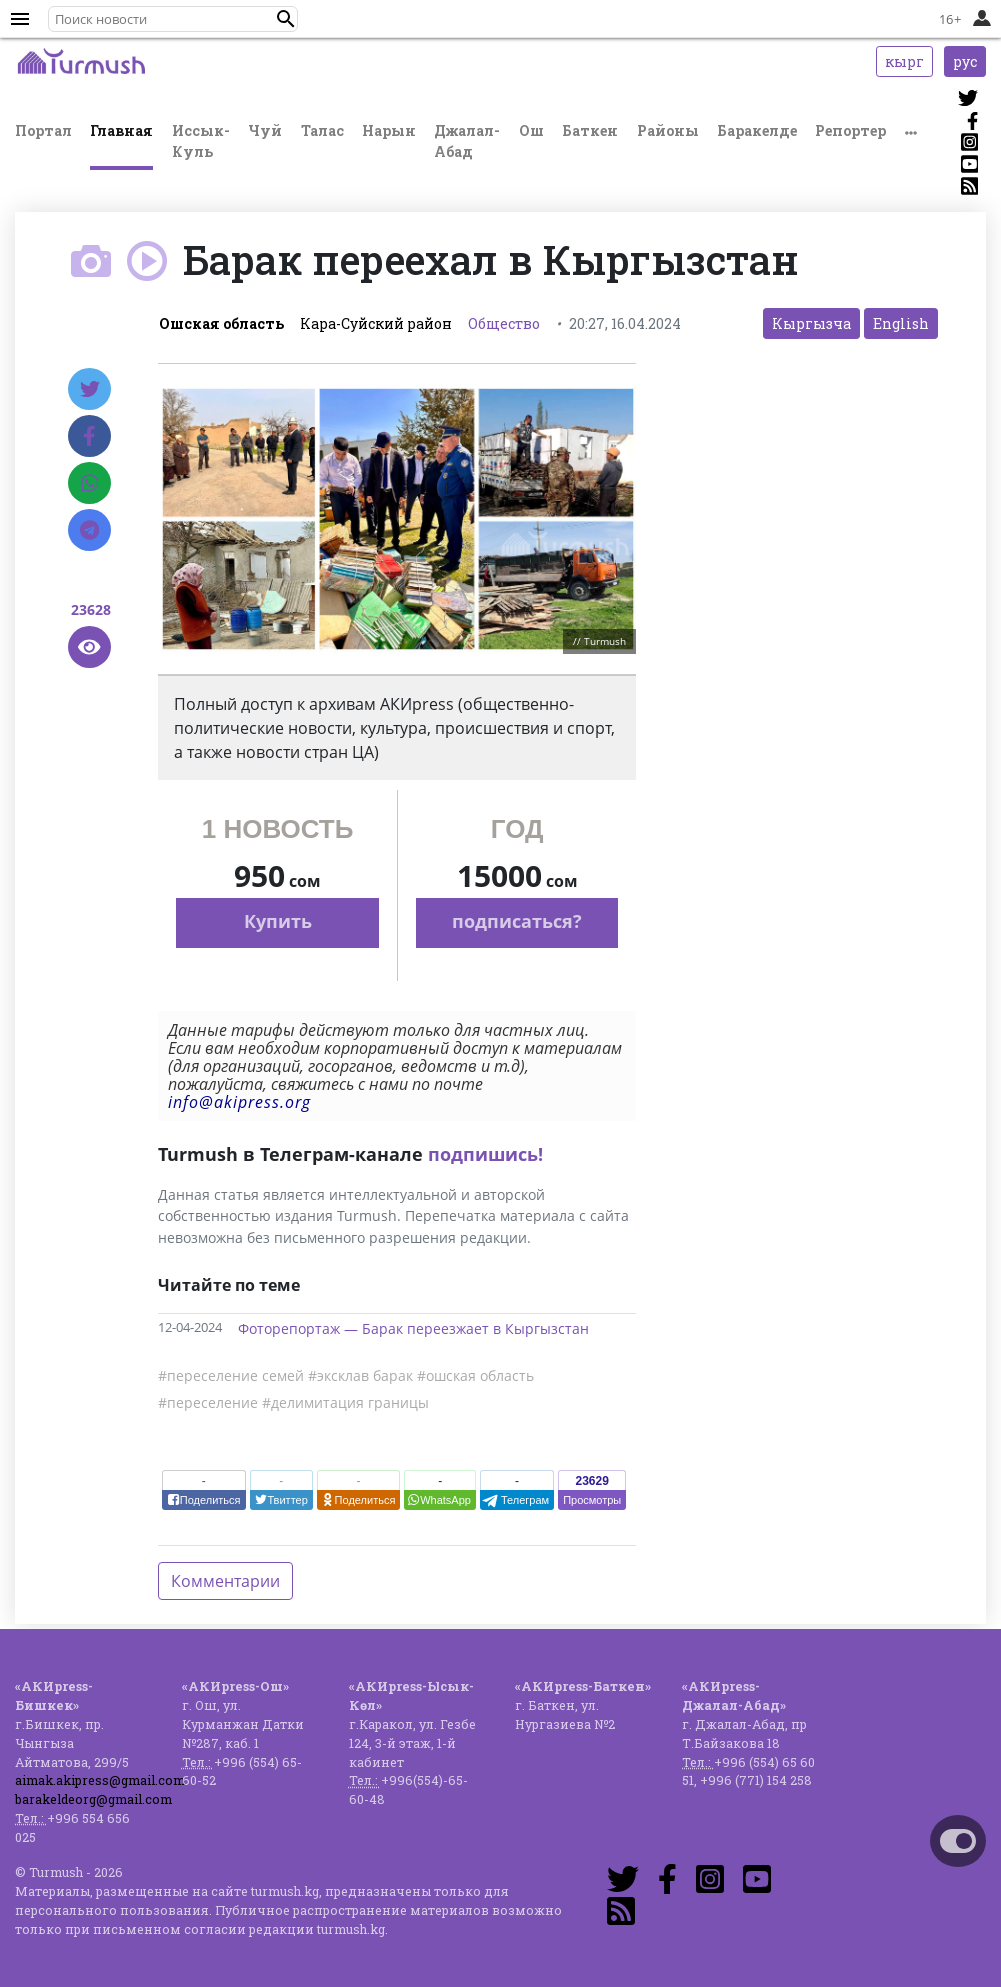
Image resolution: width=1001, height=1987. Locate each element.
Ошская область (221, 323)
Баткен (590, 130)
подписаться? (517, 921)
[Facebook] (89, 436)
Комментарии (225, 1581)
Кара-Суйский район (376, 323)
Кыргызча (811, 323)
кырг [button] (904, 61)
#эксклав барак (360, 1375)
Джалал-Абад (467, 141)
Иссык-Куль (201, 141)
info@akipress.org (239, 1102)
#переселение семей (231, 1375)
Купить (278, 921)
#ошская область (475, 1375)
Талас (322, 130)
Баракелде (757, 130)
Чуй (265, 130)
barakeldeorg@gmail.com (93, 1799)
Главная (121, 130)
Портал (43, 130)
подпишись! (485, 1154)
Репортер (850, 130)
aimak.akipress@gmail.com (100, 1780)
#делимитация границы (345, 1402)
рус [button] (965, 61)
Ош (531, 130)
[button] (286, 19)
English (901, 323)
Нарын (389, 130)
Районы (668, 130)
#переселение (208, 1402)
